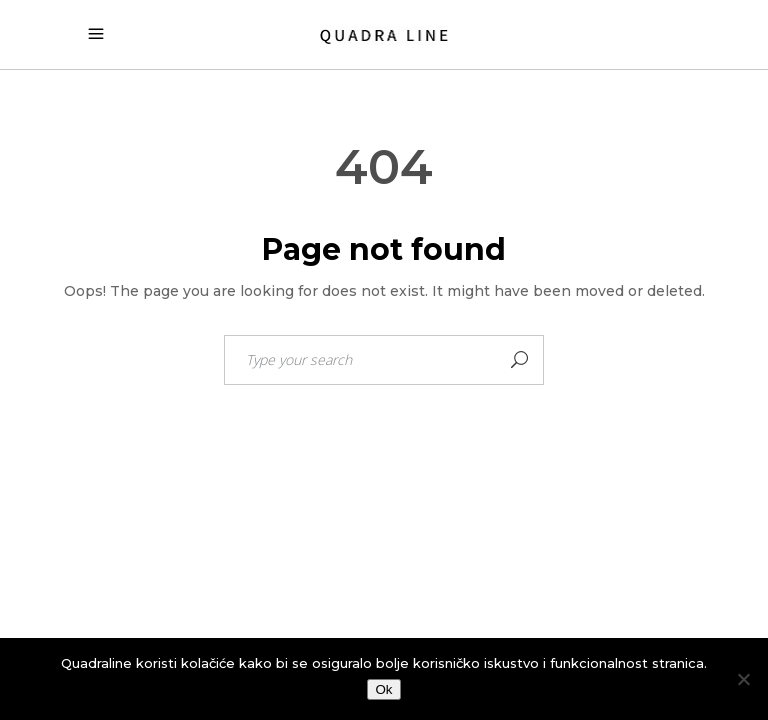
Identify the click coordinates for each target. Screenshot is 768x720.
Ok (383, 689)
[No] (743, 679)
